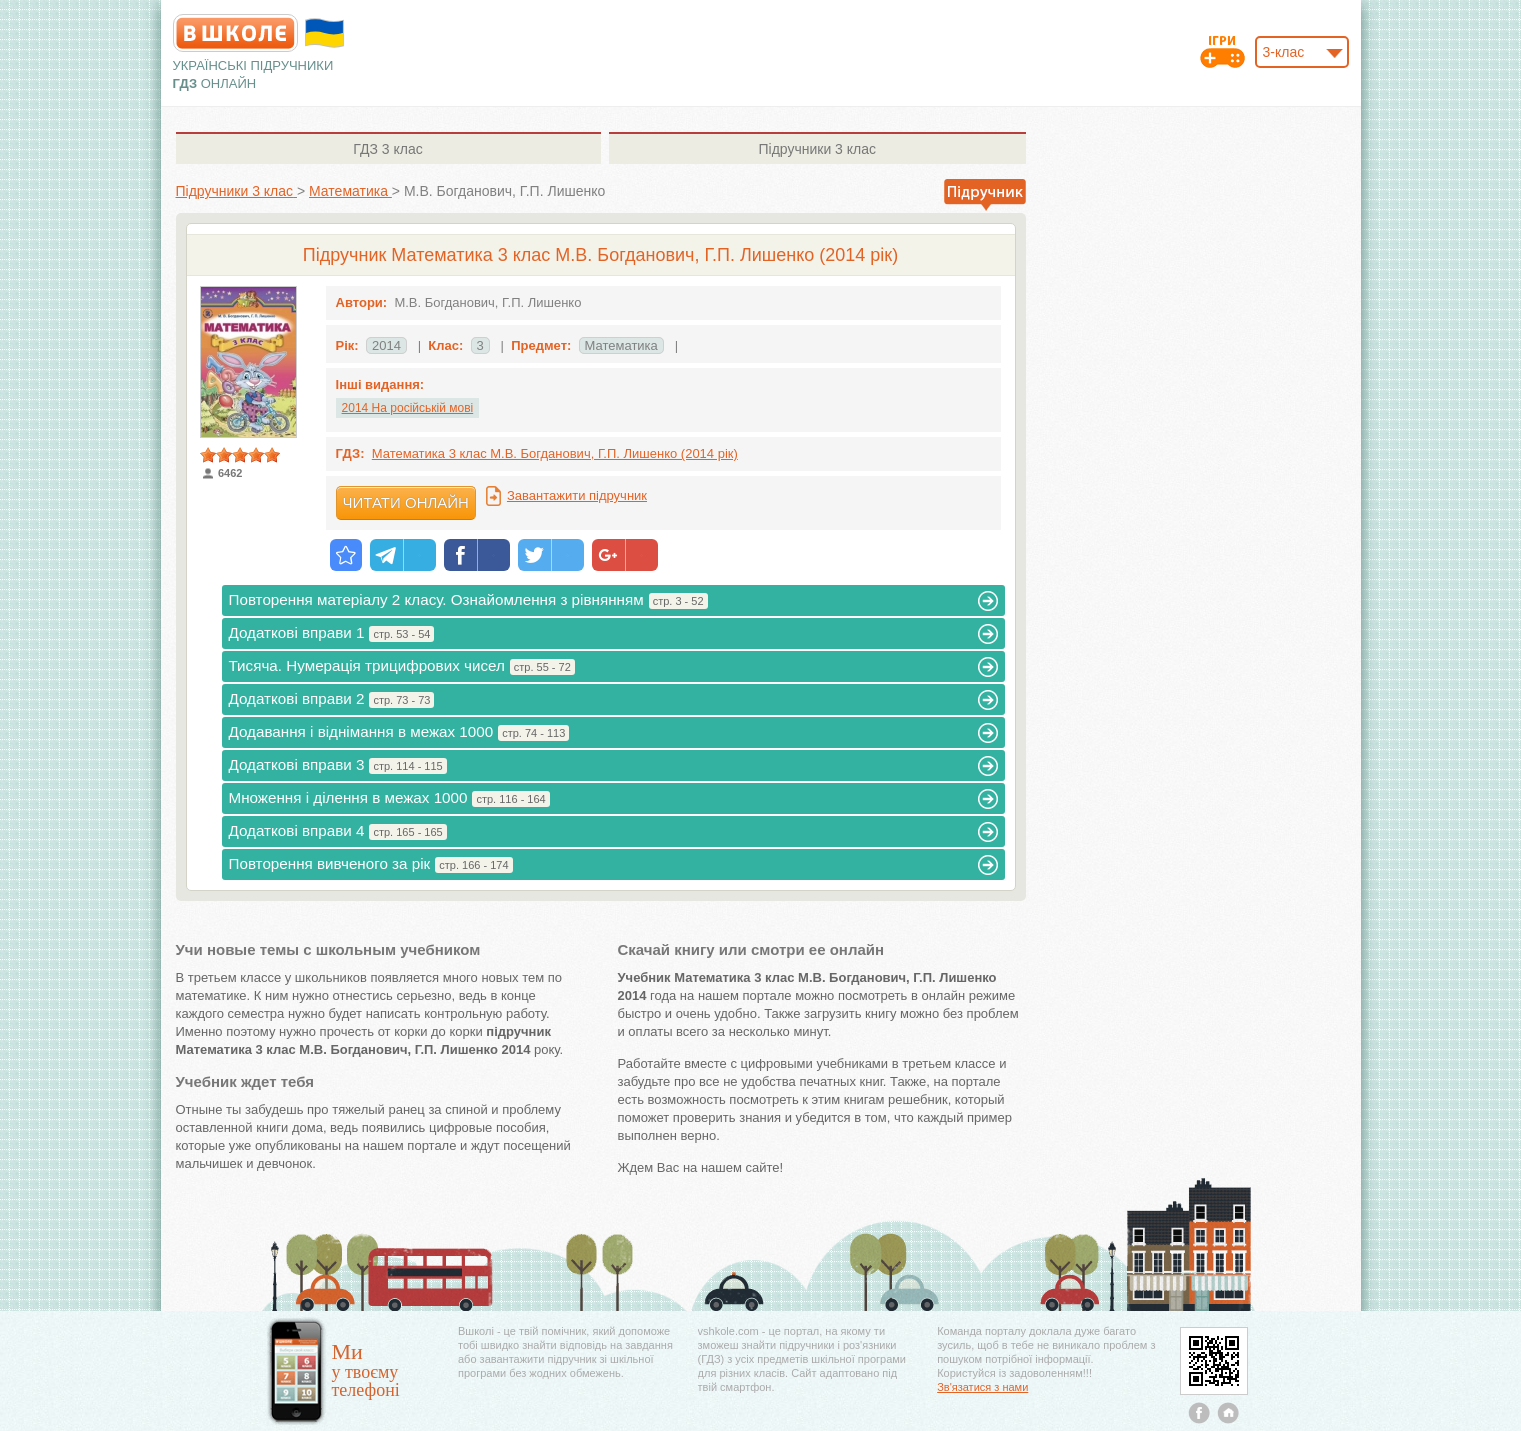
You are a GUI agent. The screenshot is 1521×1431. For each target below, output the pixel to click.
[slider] (240, 455)
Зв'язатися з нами (982, 1387)
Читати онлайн (406, 502)
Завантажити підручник (577, 495)
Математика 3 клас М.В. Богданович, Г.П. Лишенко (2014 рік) (555, 453)
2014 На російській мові (408, 408)
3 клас (387, 149)
